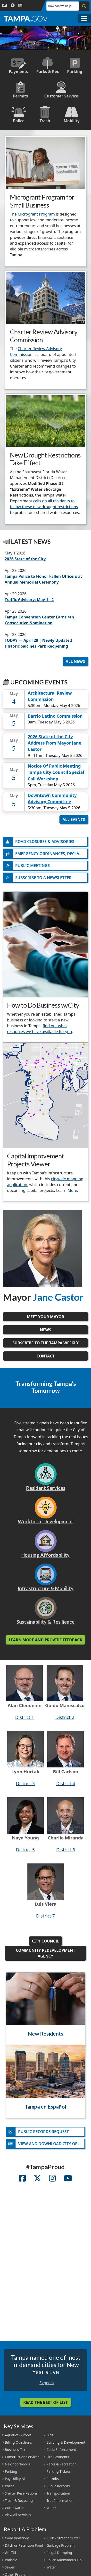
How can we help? (60, 6)
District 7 (45, 1916)
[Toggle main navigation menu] (84, 18)
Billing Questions (18, 2442)
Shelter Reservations (21, 2493)
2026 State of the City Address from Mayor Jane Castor (54, 743)
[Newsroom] (20, 5)
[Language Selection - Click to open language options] (4, 5)
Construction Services (22, 2457)
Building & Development (66, 2442)
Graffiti (10, 2552)
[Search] (84, 6)
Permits (53, 2478)
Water (51, 2507)
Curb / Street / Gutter (63, 2538)
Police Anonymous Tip (64, 2560)
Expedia (47, 2382)
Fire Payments (58, 2457)
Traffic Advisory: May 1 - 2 (29, 599)
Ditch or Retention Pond (24, 2545)
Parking (11, 2471)
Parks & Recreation (62, 2464)
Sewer (10, 2567)
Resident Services (45, 1488)
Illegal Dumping (59, 2552)
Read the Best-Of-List (45, 2402)
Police (9, 2486)
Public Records (58, 2486)
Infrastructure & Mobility (46, 1588)
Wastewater (14, 2507)
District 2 (64, 1717)
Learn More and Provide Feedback (45, 1640)
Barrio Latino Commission (55, 716)
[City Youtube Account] (68, 2178)
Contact (46, 1356)
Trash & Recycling (19, 2500)
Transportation (58, 2493)
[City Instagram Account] (52, 2178)
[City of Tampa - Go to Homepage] (26, 18)
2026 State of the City (25, 559)
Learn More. (67, 1190)
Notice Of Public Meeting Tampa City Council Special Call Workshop (56, 772)
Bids (50, 2435)
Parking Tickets (59, 2471)
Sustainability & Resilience (45, 1622)
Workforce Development (45, 1521)
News (45, 1329)
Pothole (11, 2560)
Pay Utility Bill (15, 2478)
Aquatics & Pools (18, 2435)
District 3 (25, 1783)
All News (75, 661)
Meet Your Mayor (45, 1316)
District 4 (65, 1783)
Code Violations (17, 2538)
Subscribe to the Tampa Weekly (45, 1343)
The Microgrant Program (32, 214)
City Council (45, 1941)
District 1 (24, 1717)
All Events (74, 819)
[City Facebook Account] (22, 2178)
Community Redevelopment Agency (45, 1953)
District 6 (65, 1849)
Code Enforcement (61, 2449)
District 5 (25, 1849)
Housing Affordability (45, 1555)
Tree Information (60, 2500)
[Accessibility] (13, 5)
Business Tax (15, 2449)
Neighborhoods (17, 2464)
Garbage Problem (61, 2545)
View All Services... (19, 2514)
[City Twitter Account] (37, 2178)
